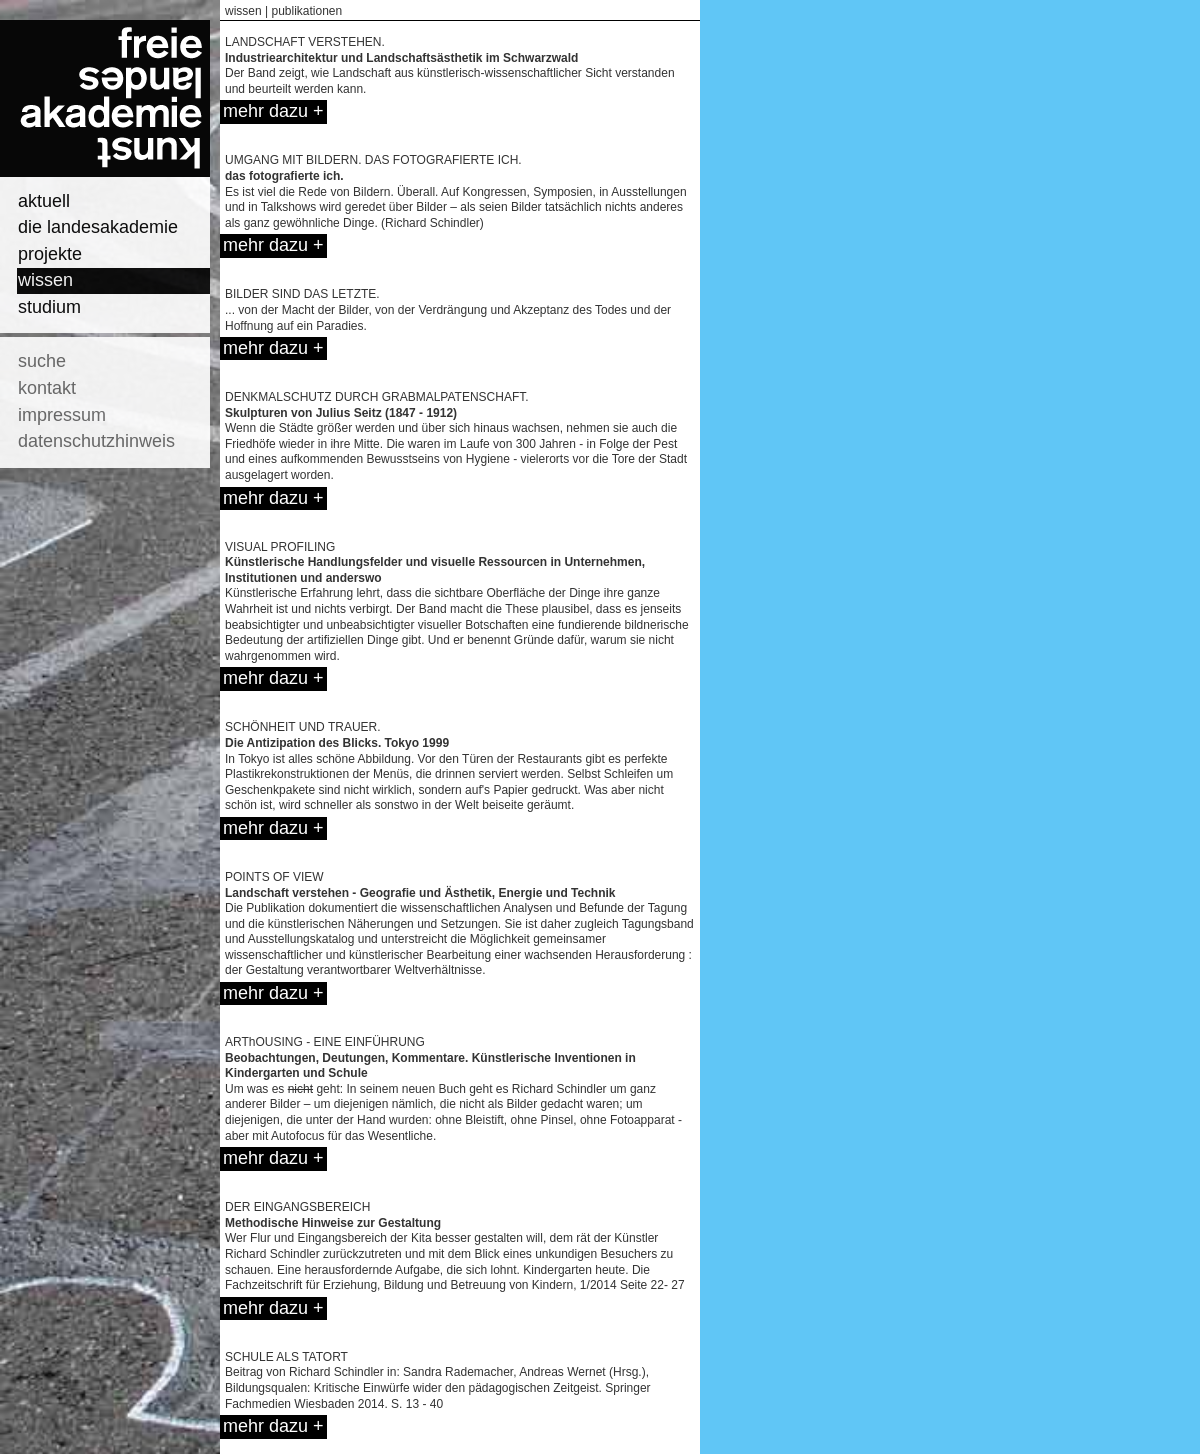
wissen (45, 280)
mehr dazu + (273, 111)
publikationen (306, 11)
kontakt (47, 388)
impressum (62, 415)
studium (49, 307)
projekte (50, 254)
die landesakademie (98, 227)
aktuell (44, 201)
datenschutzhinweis (96, 441)
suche (42, 361)
